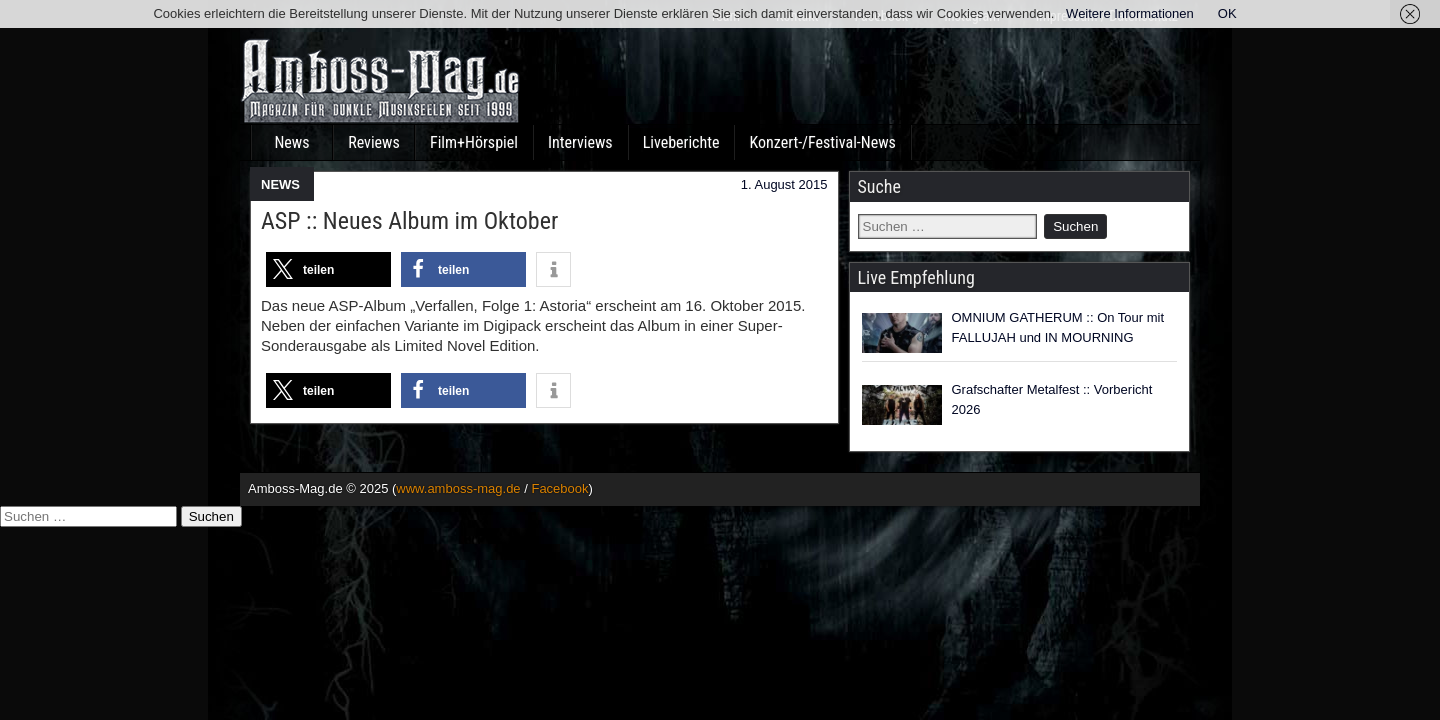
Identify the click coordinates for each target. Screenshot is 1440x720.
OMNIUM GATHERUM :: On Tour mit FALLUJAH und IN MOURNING (1058, 327)
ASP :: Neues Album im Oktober (409, 221)
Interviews (580, 142)
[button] (328, 269)
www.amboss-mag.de (458, 488)
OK (1227, 13)
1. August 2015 (784, 184)
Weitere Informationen (1130, 13)
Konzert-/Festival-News (822, 142)
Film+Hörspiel (474, 142)
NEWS (280, 184)
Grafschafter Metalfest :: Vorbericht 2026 (1052, 399)
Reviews (374, 142)
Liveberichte (681, 142)
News (291, 142)
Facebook (559, 488)
